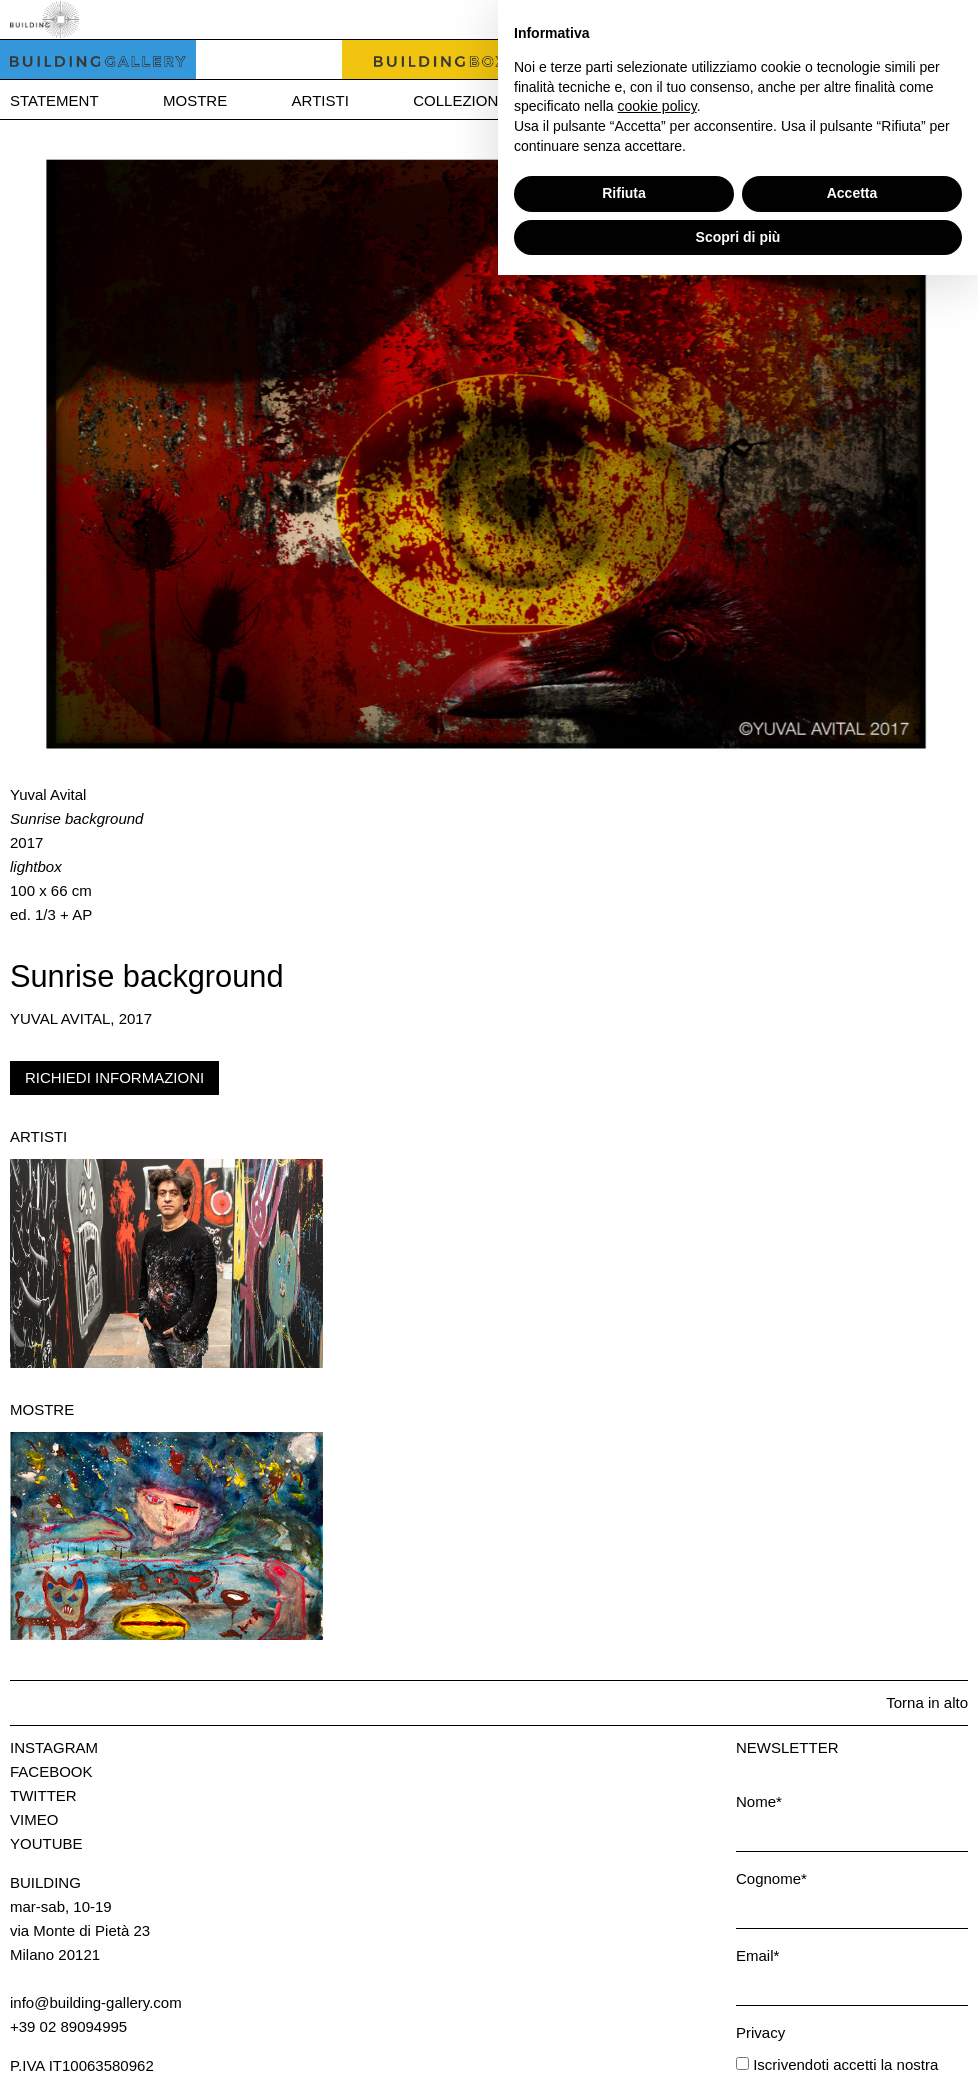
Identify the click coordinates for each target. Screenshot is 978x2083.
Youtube (46, 1843)
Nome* (759, 1801)
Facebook (51, 1771)
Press (857, 100)
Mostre (195, 100)
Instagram (54, 1747)
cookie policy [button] (657, 1914)
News (745, 100)
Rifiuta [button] (624, 2001)
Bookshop (616, 100)
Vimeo (34, 1819)
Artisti (320, 100)
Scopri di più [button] (738, 2044)
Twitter (43, 1795)
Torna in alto (927, 1702)
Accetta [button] (852, 2001)
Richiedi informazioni (114, 1077)
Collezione (460, 100)
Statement (54, 100)
